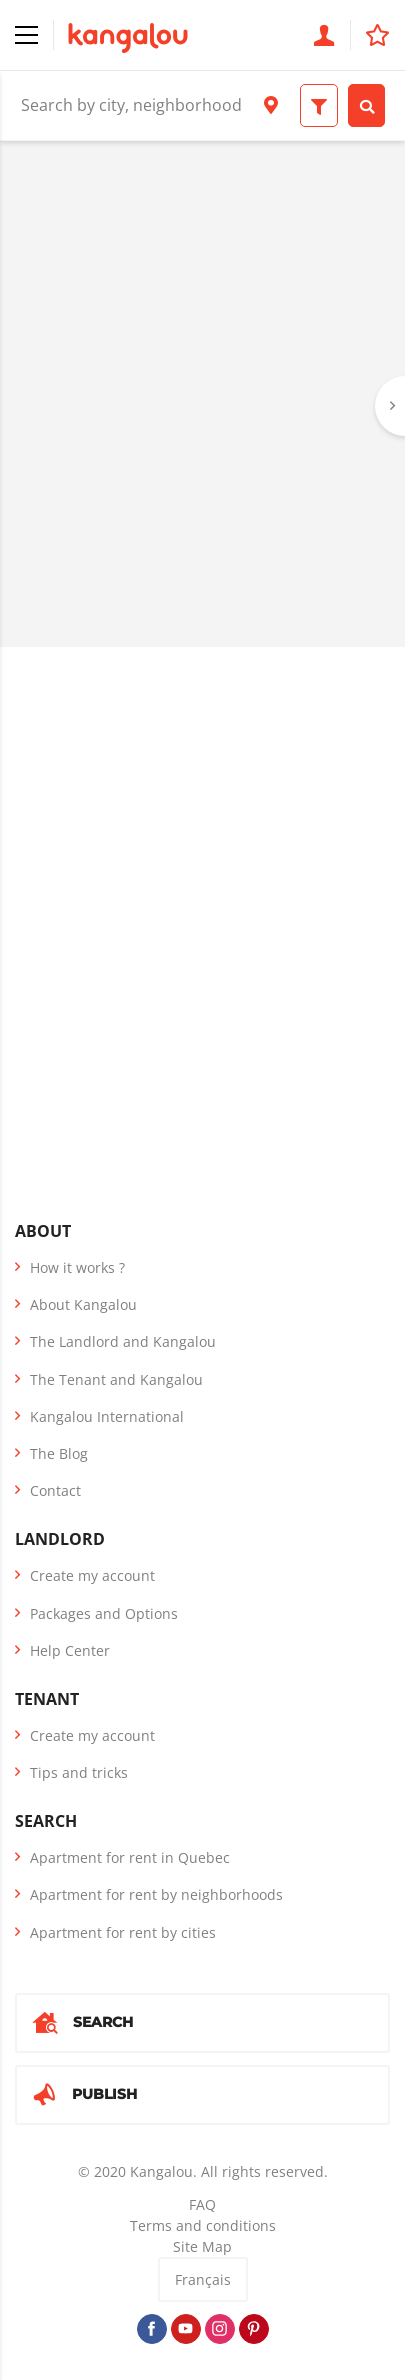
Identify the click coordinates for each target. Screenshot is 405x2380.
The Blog (59, 1453)
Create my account (92, 1575)
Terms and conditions (203, 2225)
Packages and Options (104, 1613)
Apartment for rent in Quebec (130, 1857)
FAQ (202, 2204)
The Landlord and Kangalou (123, 1341)
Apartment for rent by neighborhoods (156, 1894)
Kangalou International (107, 1416)
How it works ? (77, 1267)
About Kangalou (83, 1304)
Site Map (202, 2246)
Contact (55, 1490)
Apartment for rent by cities (123, 1932)
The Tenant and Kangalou (116, 1379)
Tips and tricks (79, 1772)
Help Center (70, 1650)
